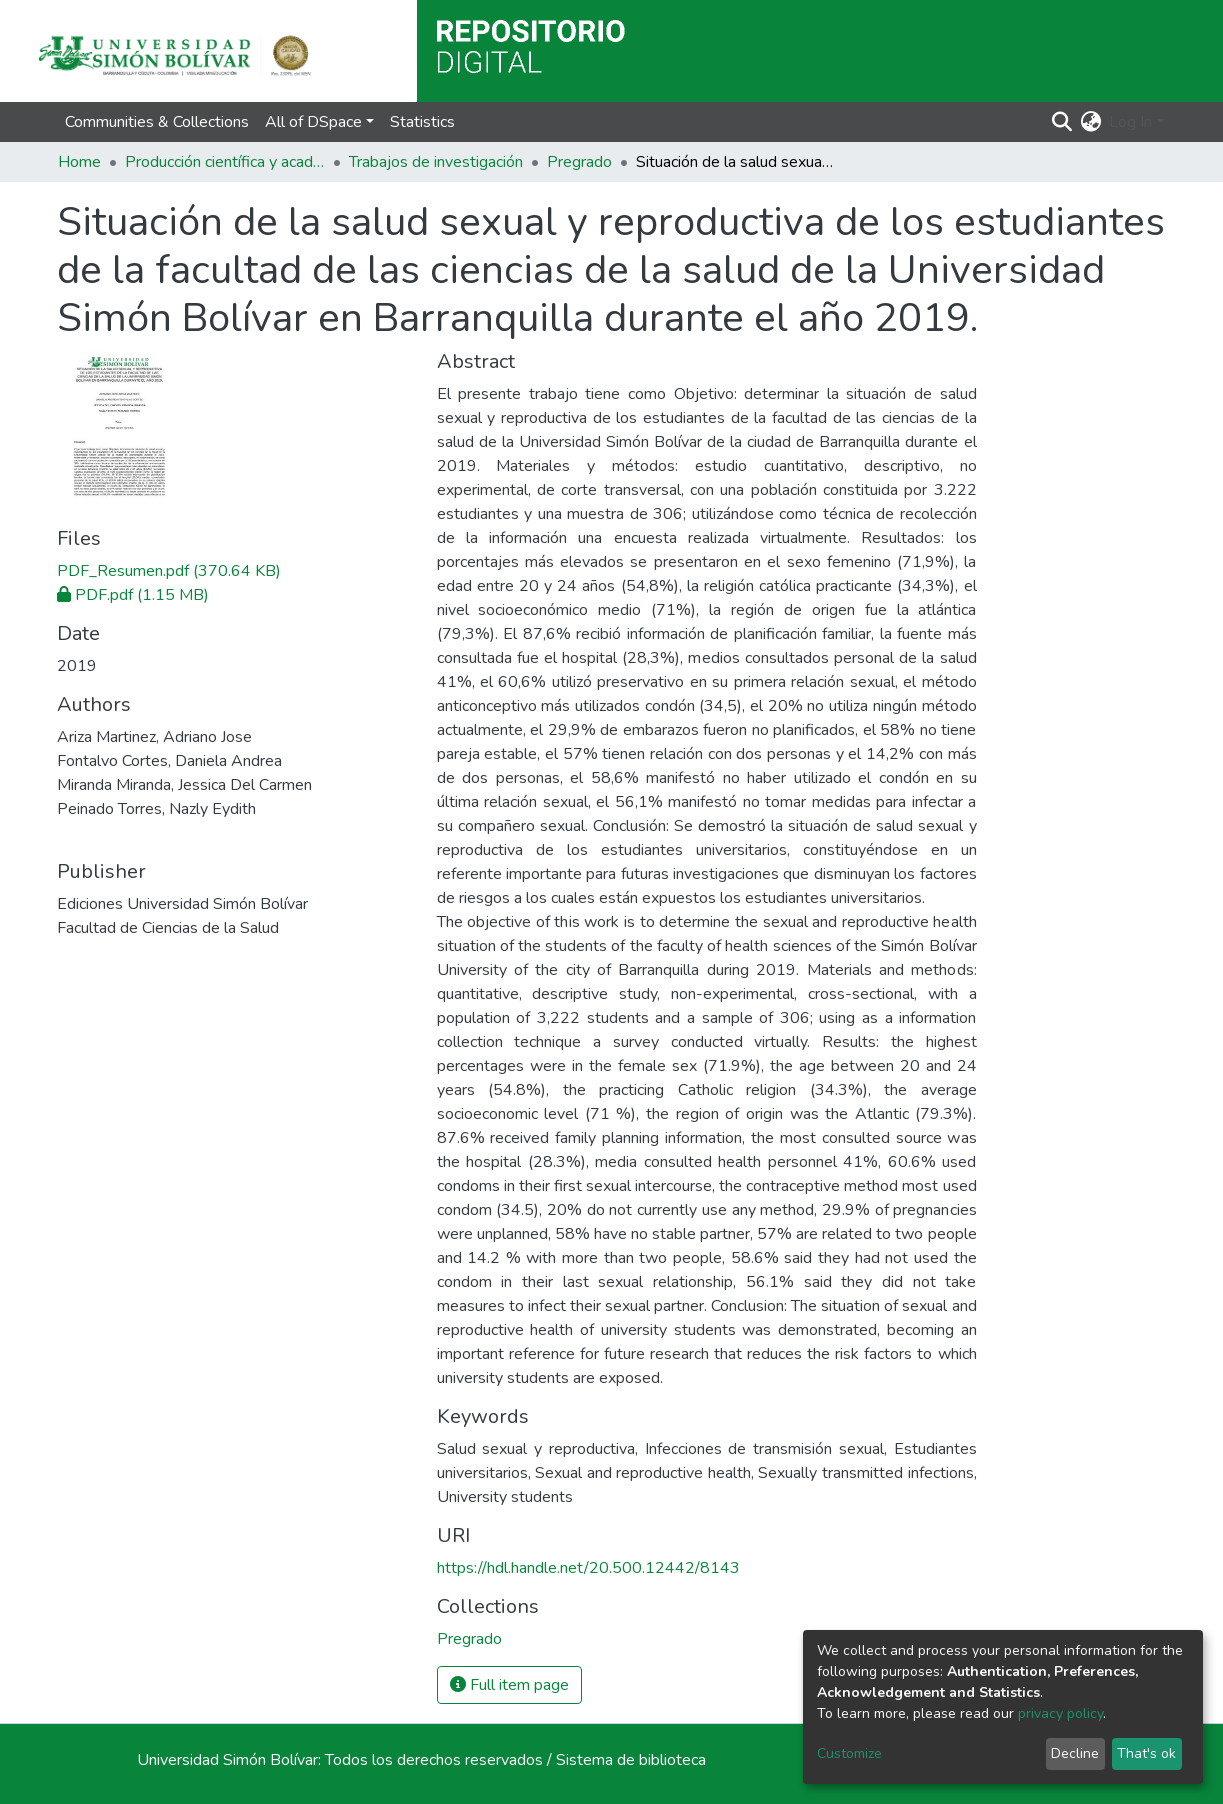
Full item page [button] (509, 1685)
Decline (1075, 1753)
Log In (1130, 122)
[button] (1090, 122)
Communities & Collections (157, 122)
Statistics (422, 122)
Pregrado (579, 162)
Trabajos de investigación (436, 162)
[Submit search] (1061, 122)
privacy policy (1060, 1713)
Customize (849, 1753)
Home (79, 162)
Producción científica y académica (225, 162)
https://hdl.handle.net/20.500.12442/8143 (588, 1568)
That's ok (1146, 1753)
